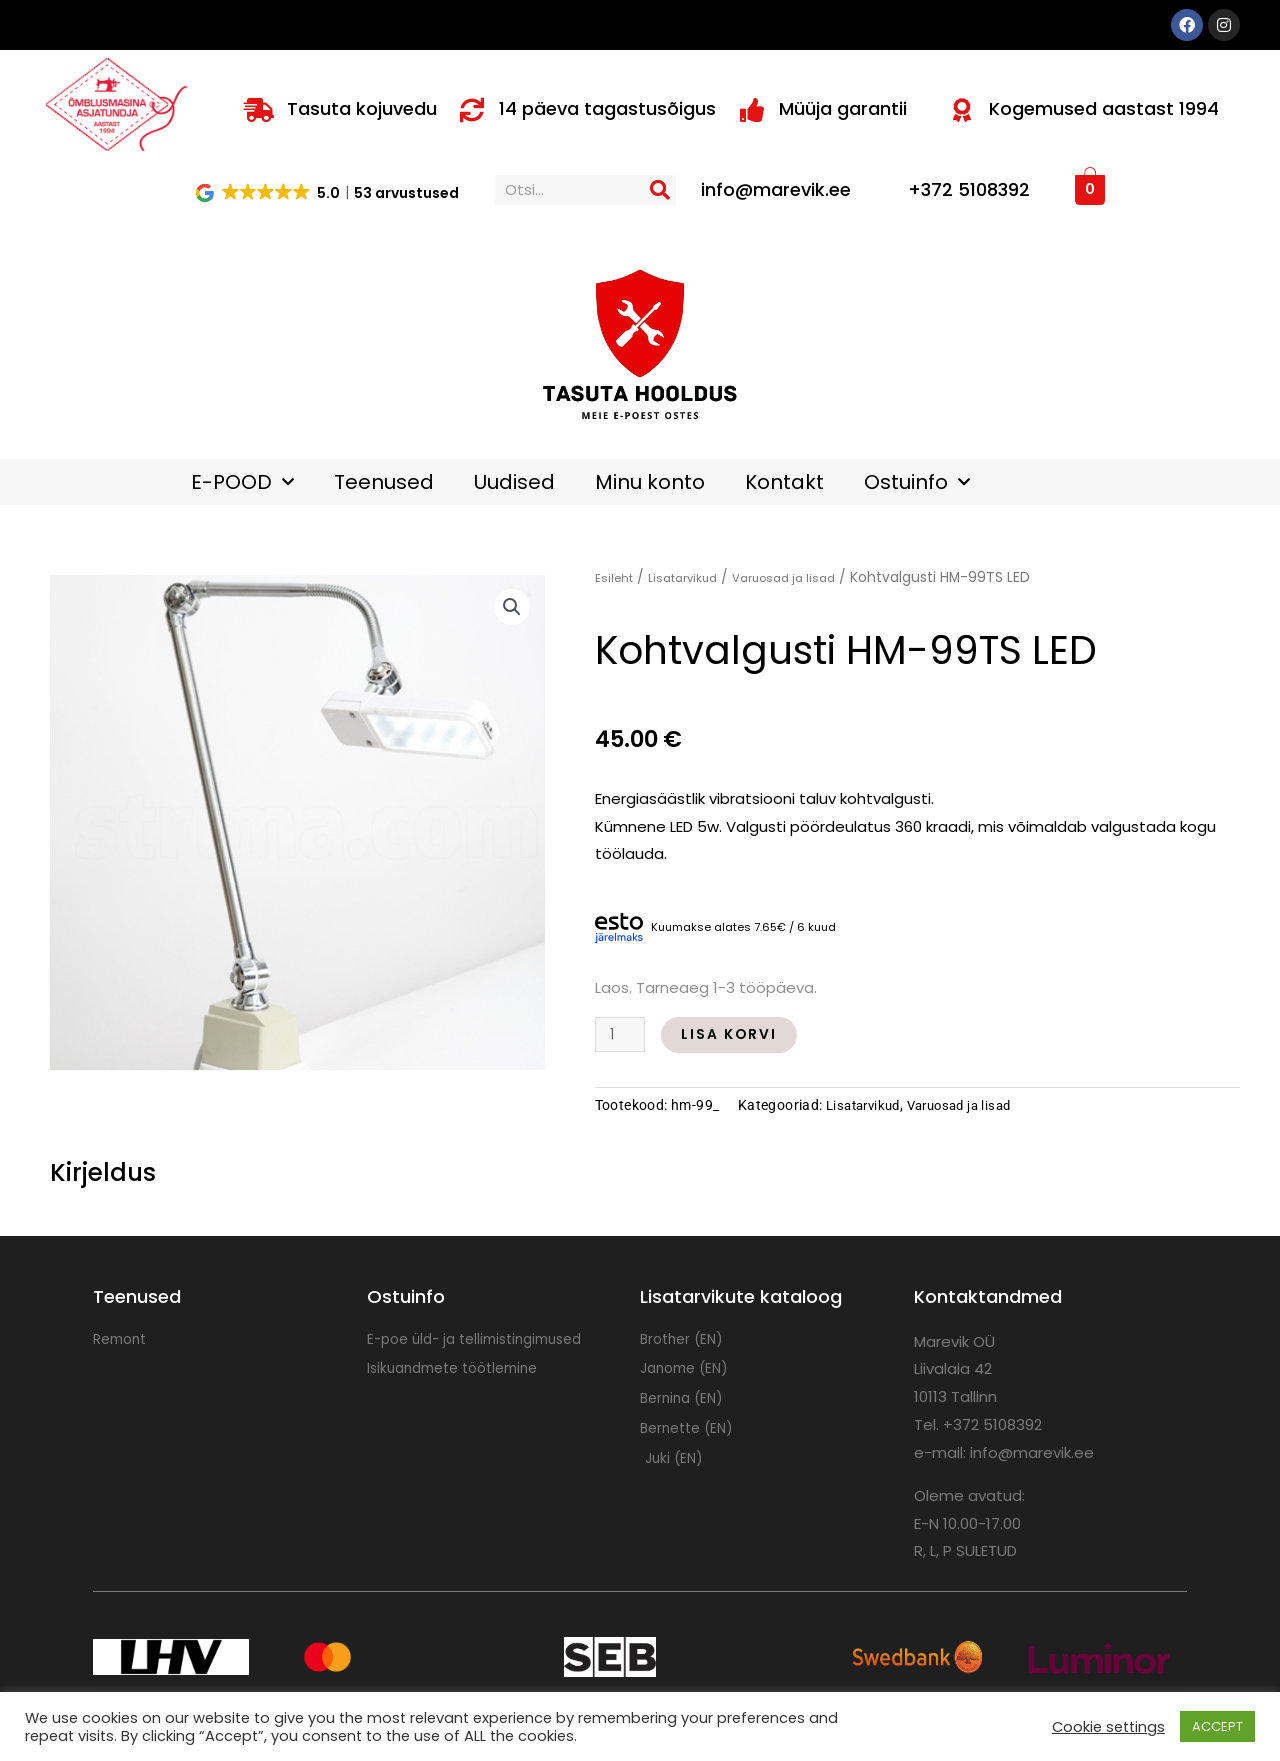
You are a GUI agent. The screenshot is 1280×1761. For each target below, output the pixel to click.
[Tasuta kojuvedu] (259, 110)
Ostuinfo (917, 482)
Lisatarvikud (694, 577)
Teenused (384, 482)
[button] (328, 192)
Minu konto (650, 482)
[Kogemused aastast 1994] (962, 110)
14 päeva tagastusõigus (607, 108)
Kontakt (784, 482)
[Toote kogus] (622, 1034)
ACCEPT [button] (1217, 1726)
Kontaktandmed (988, 1296)
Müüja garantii (843, 108)
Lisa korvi (737, 1034)
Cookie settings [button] (1108, 1727)
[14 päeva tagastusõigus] (472, 110)
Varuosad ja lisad (808, 577)
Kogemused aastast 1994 (1104, 108)
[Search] (661, 190)
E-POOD (242, 482)
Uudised (514, 482)
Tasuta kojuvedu (362, 108)
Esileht (617, 577)
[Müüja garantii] (752, 110)
